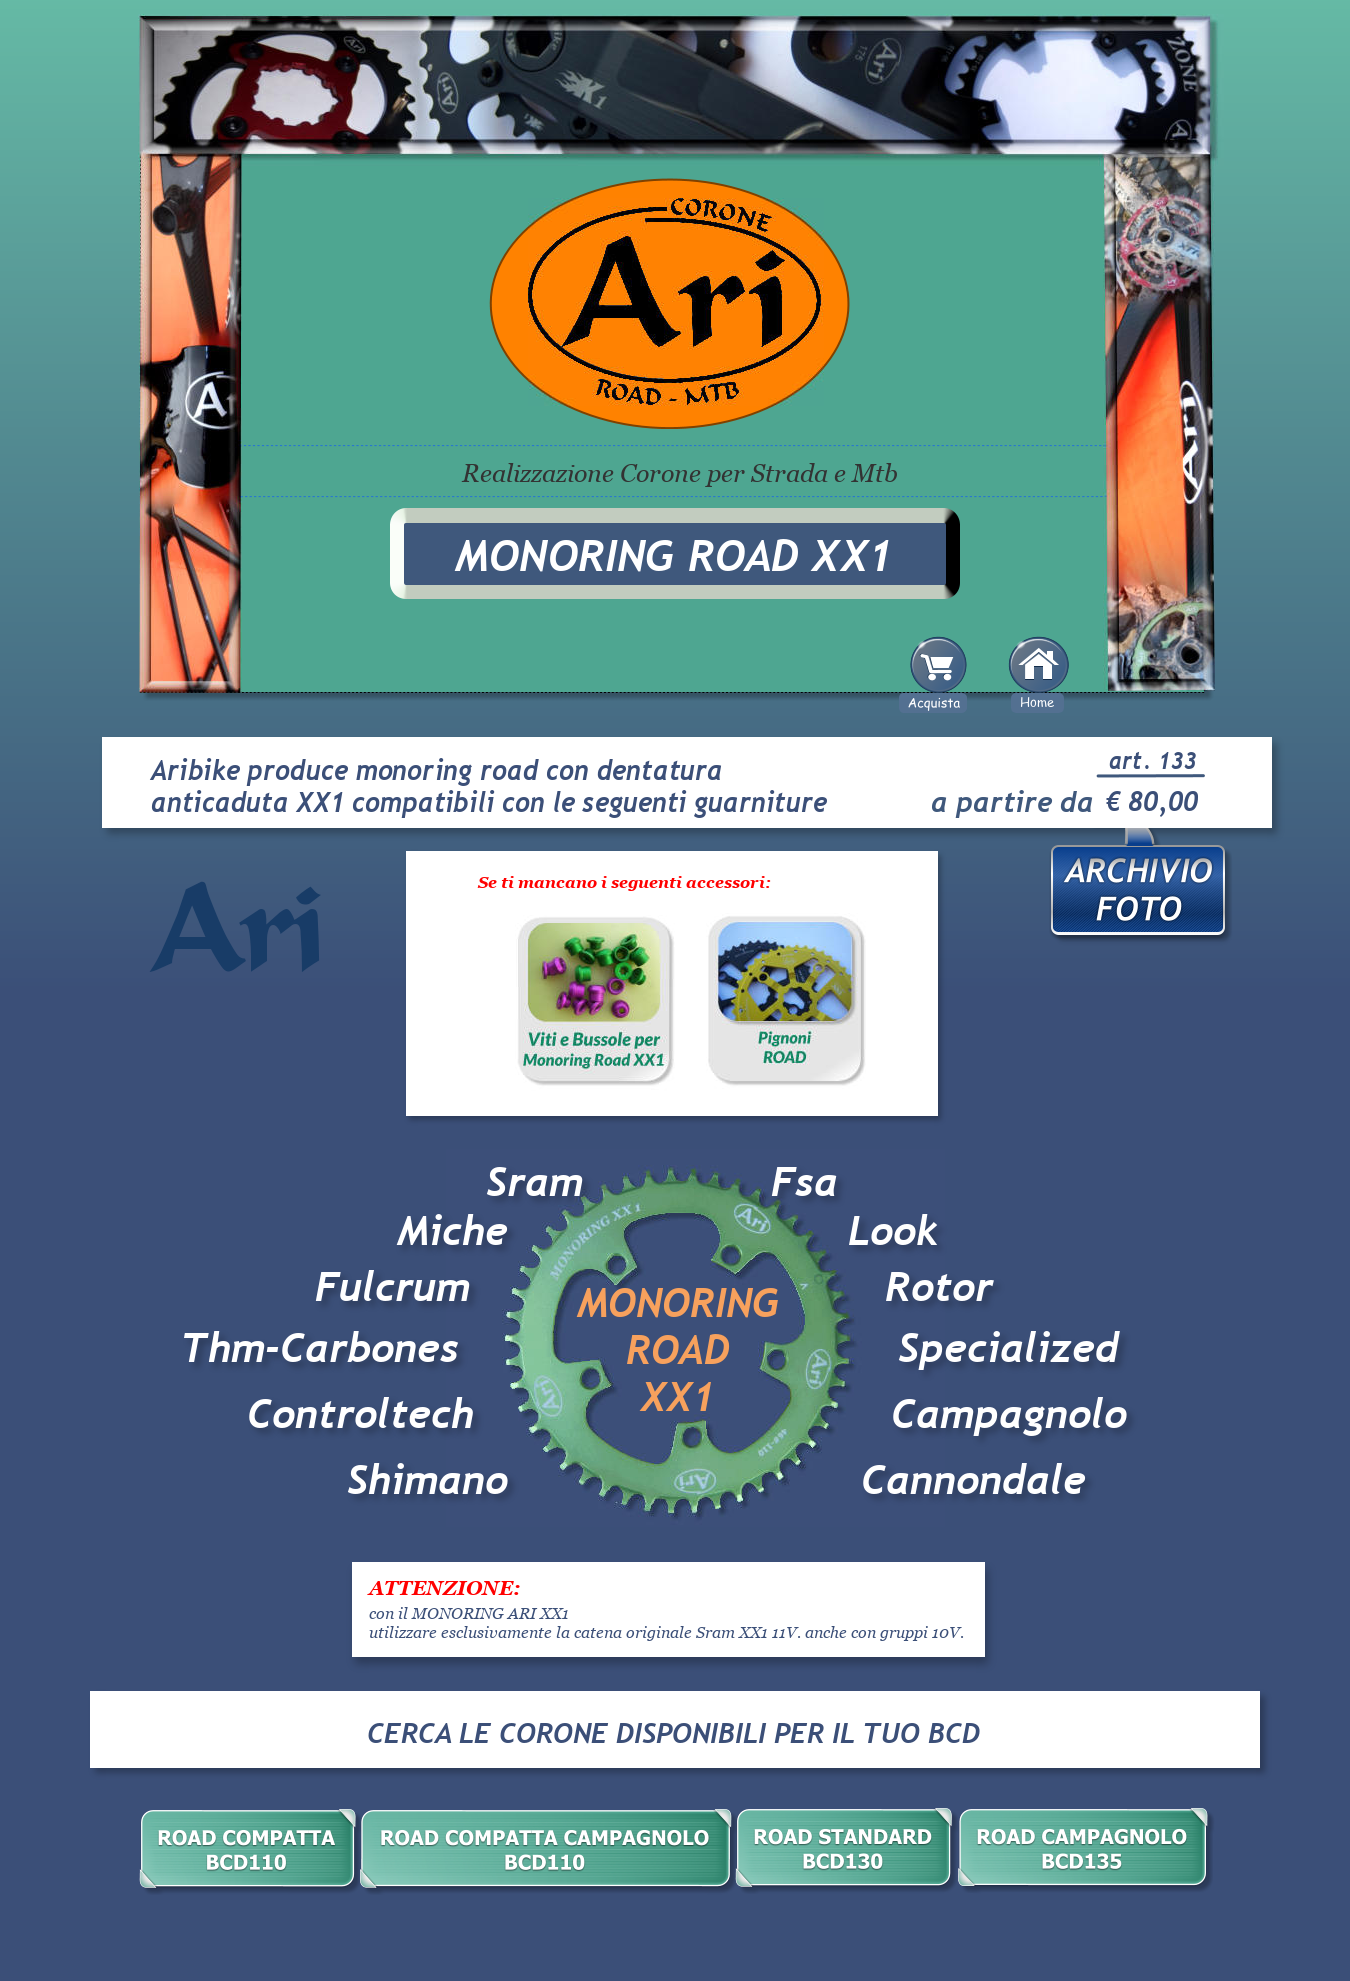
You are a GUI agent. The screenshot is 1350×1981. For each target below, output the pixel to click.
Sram (534, 1182)
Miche (452, 1231)
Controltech (366, 1414)
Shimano (427, 1480)
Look (893, 1231)
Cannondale (973, 1480)
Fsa (804, 1182)
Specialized (1008, 1348)
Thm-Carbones (319, 1348)
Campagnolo (1009, 1414)
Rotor (939, 1287)
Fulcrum (392, 1287)
